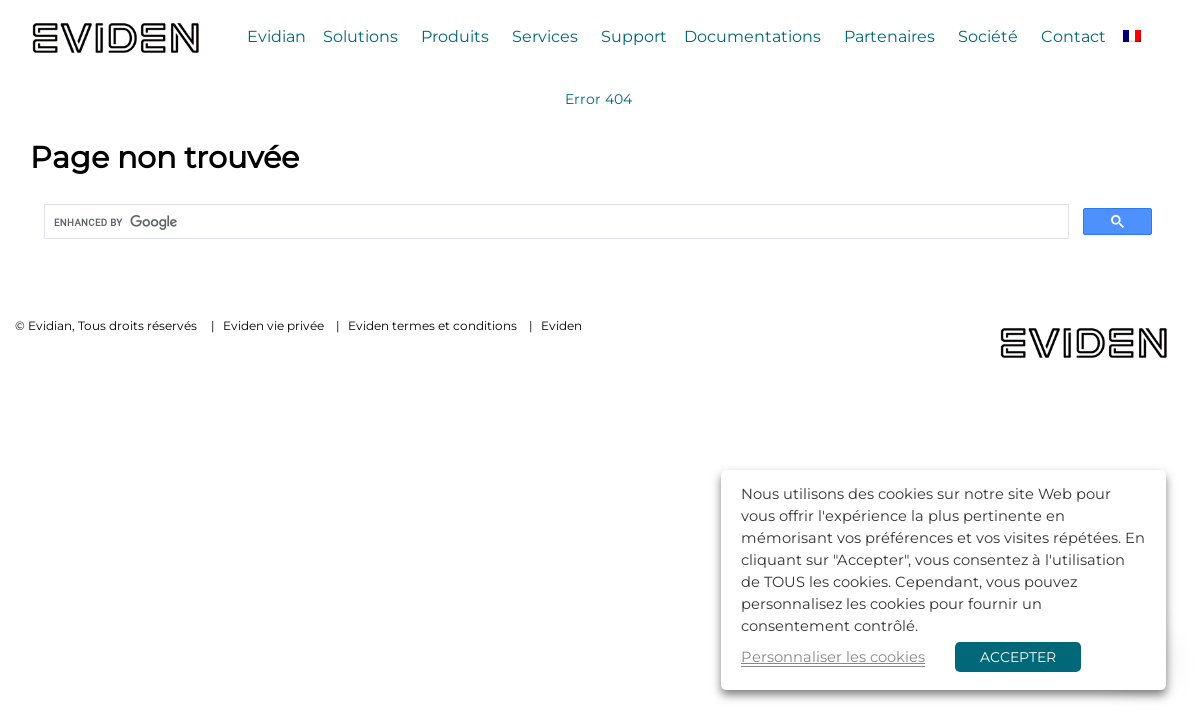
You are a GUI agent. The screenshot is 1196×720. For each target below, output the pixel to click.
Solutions (360, 36)
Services (545, 36)
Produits (455, 36)
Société (988, 36)
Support (634, 36)
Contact (1073, 36)
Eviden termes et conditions (432, 325)
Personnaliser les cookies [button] (833, 657)
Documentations (752, 36)
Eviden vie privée (273, 325)
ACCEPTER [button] (1018, 657)
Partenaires (889, 36)
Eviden (561, 325)
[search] (554, 222)
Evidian (276, 36)
